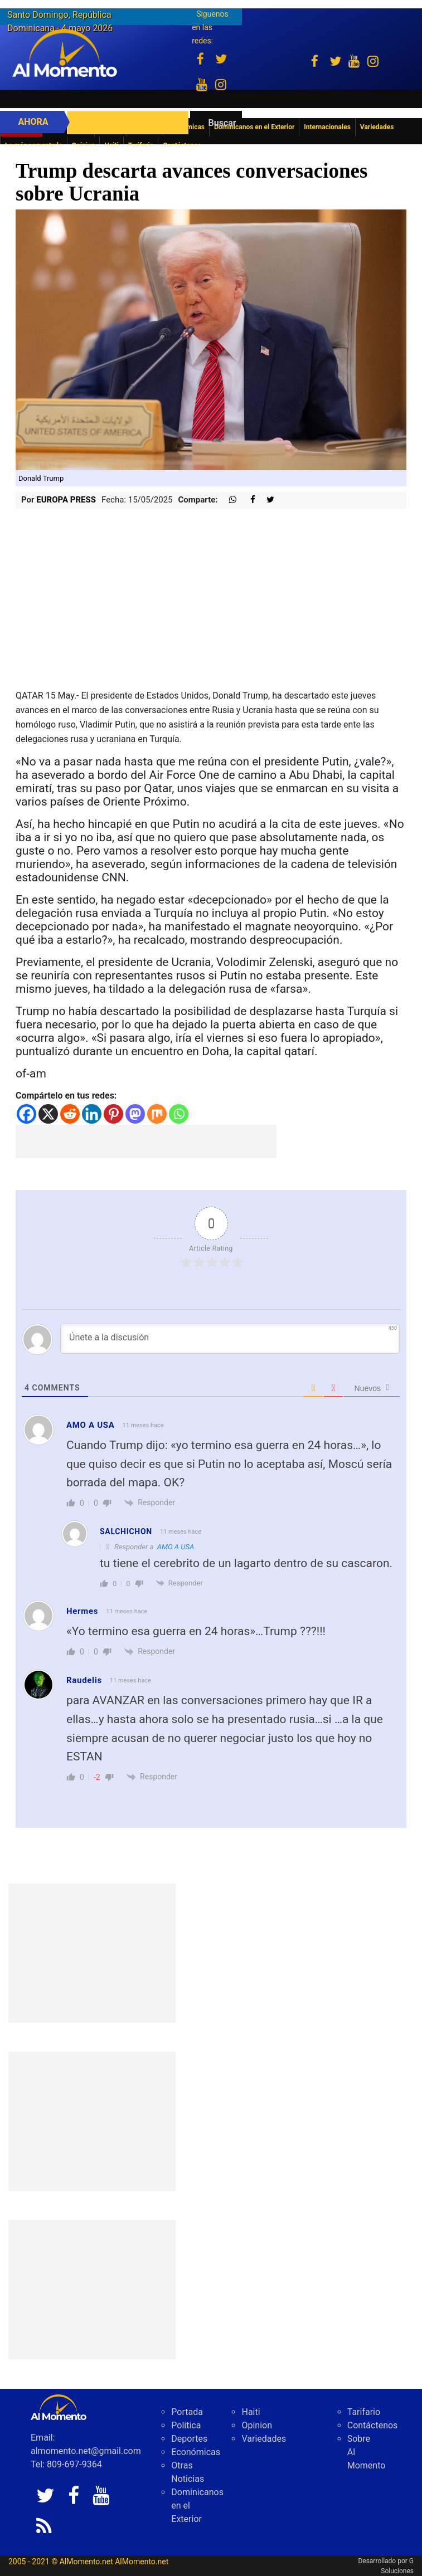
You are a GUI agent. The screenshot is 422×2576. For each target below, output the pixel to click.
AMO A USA (175, 1547)
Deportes (189, 2438)
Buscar (222, 123)
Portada (187, 2412)
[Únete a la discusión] (230, 1339)
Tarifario (363, 2412)
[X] (48, 1114)
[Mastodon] (135, 1114)
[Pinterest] (113, 1114)
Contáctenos (372, 2425)
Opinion (256, 2425)
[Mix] (157, 1114)
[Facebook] (26, 1114)
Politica (186, 2425)
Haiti (250, 2412)
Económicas (195, 2452)
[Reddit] (70, 1114)
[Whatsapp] (178, 1114)
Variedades (263, 2438)
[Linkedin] (91, 1114)
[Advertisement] (146, 1141)
